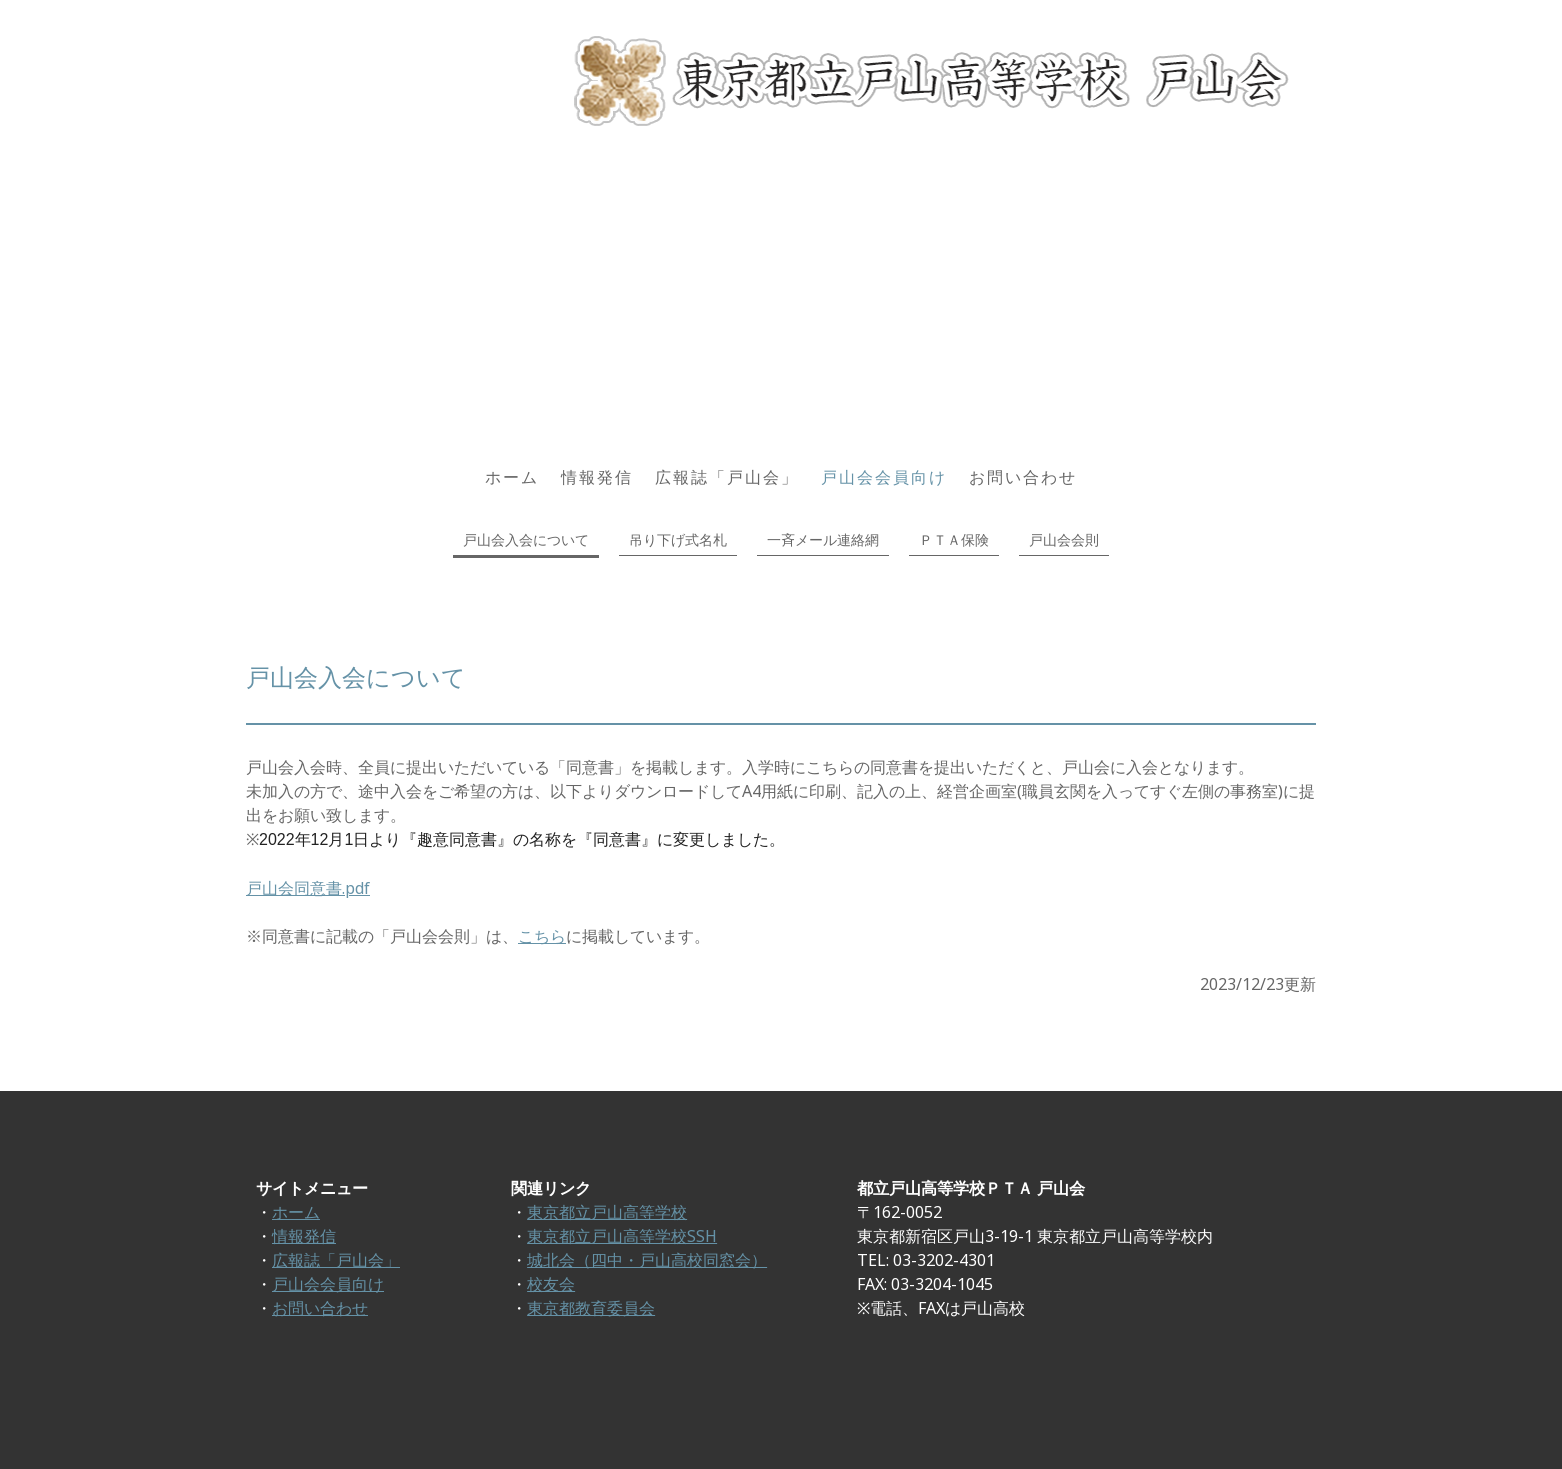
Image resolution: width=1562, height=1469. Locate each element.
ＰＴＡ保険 (954, 539)
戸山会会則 (1064, 539)
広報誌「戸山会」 (727, 477)
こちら (542, 936)
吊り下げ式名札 (678, 539)
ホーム (512, 477)
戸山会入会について (526, 539)
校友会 (551, 1284)
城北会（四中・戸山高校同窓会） (647, 1260)
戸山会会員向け (884, 477)
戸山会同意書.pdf (308, 888)
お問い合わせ (1023, 477)
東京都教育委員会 (591, 1308)
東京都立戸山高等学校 (607, 1212)
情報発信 (597, 477)
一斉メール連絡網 (823, 539)
